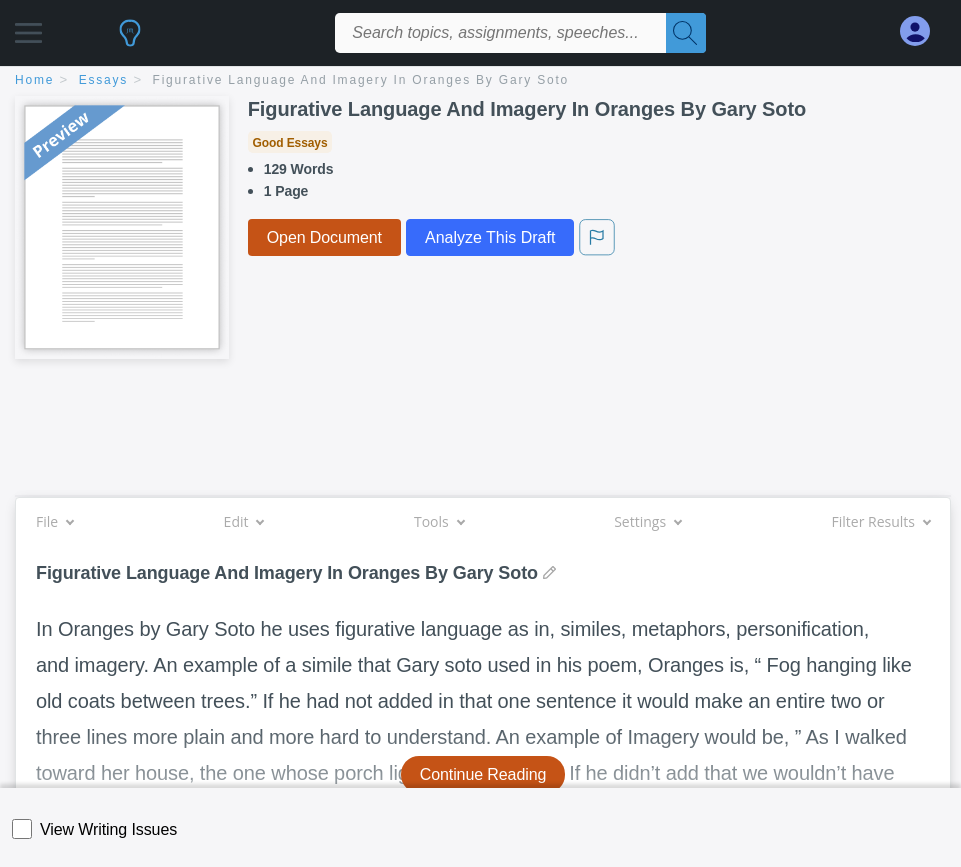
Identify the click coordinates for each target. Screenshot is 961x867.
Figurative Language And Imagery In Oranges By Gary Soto (361, 80)
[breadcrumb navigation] (480, 81)
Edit (244, 521)
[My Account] (923, 31)
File (54, 521)
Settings (647, 521)
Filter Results (881, 521)
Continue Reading (483, 774)
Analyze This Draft (490, 237)
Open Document (324, 237)
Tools (439, 521)
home (34, 80)
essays (103, 80)
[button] (28, 27)
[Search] (686, 33)
